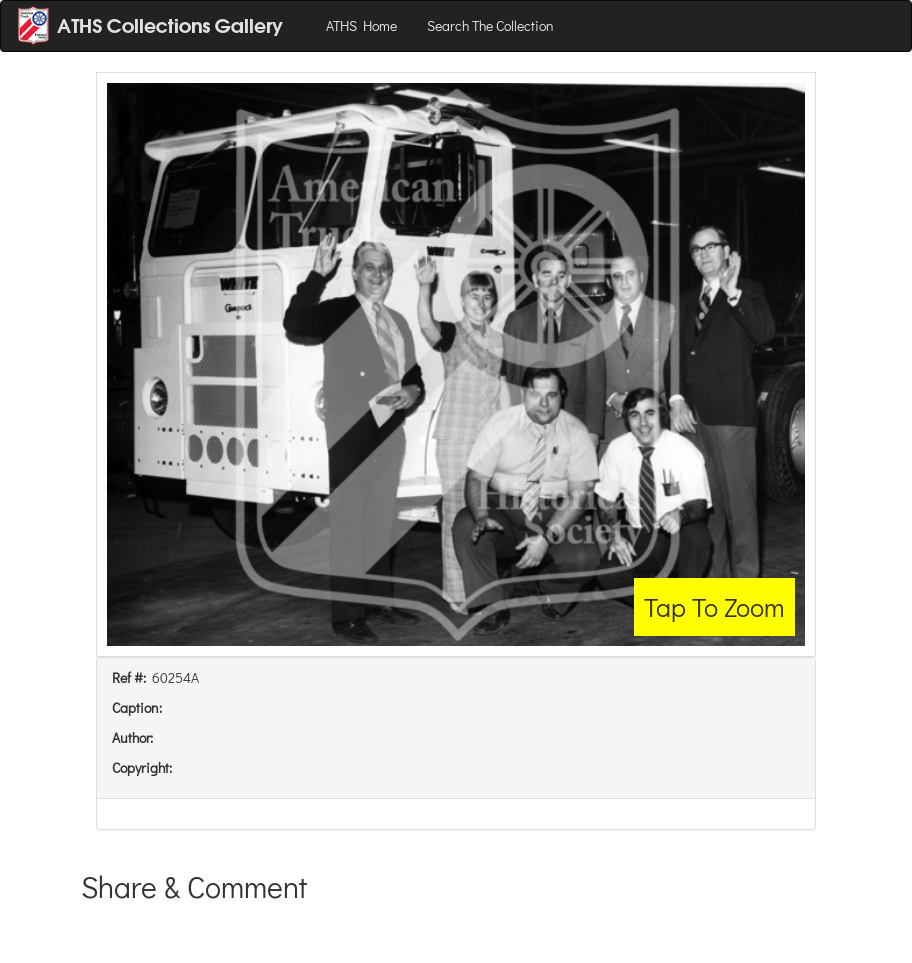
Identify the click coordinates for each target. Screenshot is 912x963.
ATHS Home (361, 25)
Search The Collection (490, 25)
